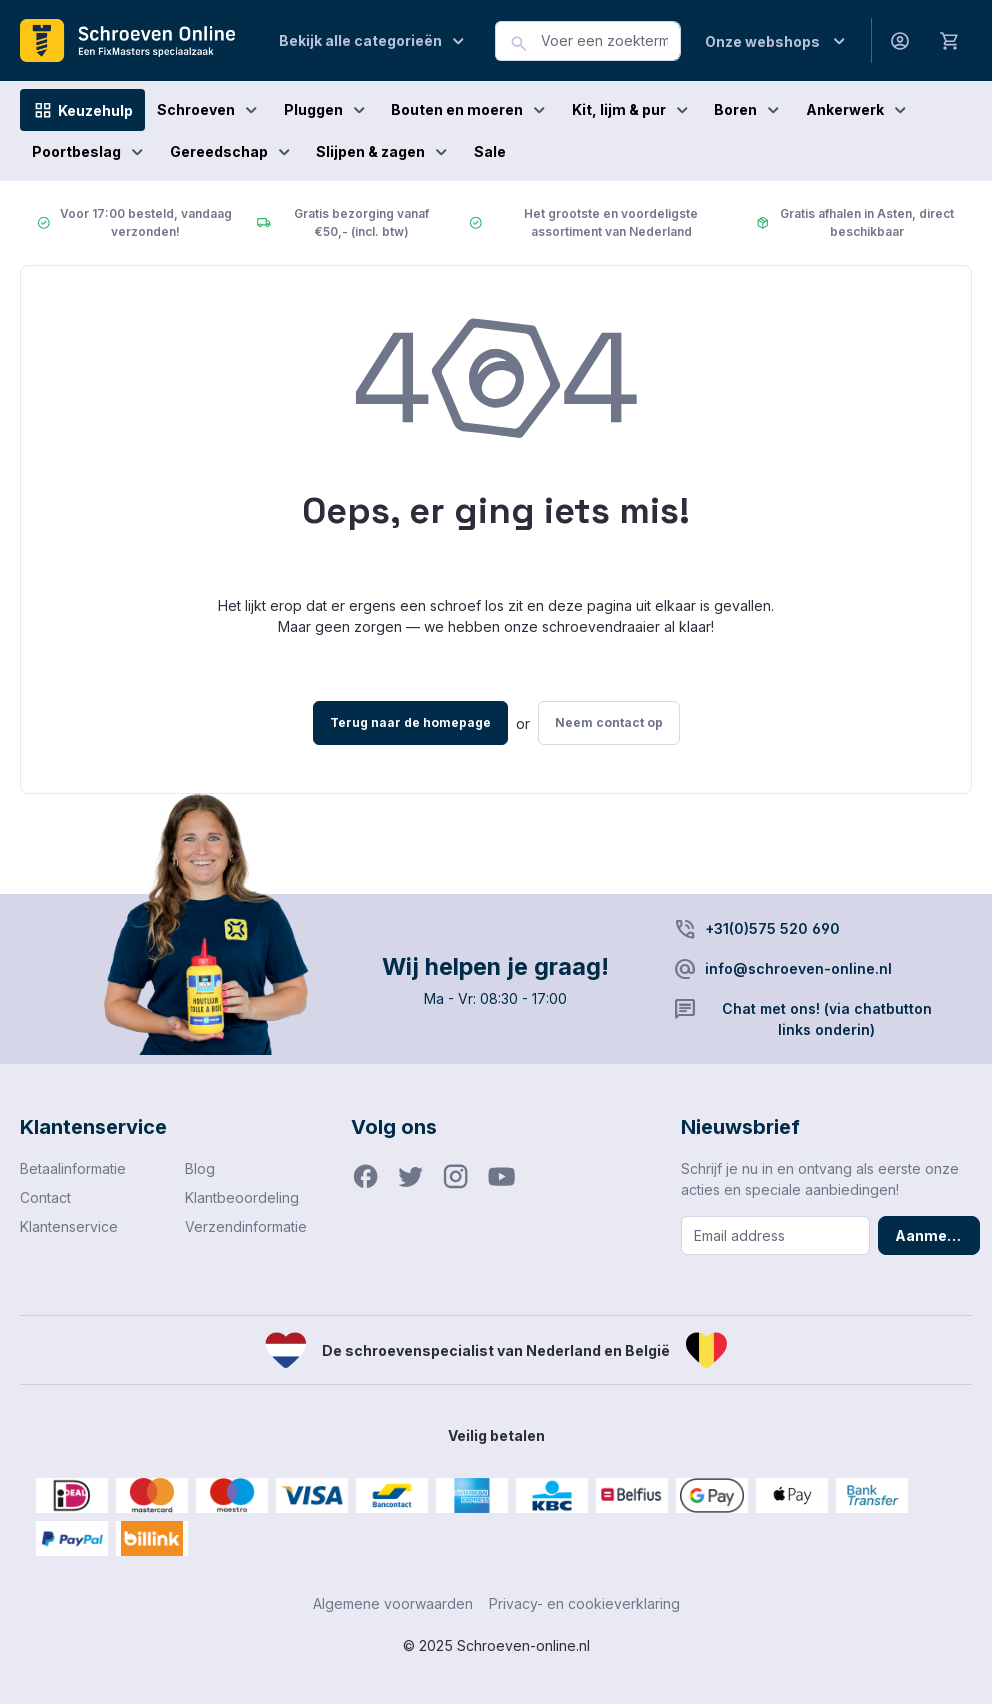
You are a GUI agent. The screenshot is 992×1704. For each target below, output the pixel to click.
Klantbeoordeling (242, 1197)
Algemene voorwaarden (393, 1603)
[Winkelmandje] (950, 40)
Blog (200, 1168)
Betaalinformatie (73, 1168)
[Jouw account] (900, 40)
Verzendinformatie (246, 1226)
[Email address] (775, 1235)
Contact (45, 1197)
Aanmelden (936, 1235)
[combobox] (611, 41)
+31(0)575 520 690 (772, 928)
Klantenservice (69, 1226)
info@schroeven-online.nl (798, 968)
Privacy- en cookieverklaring (584, 1603)
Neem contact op (609, 722)
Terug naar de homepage (410, 722)
